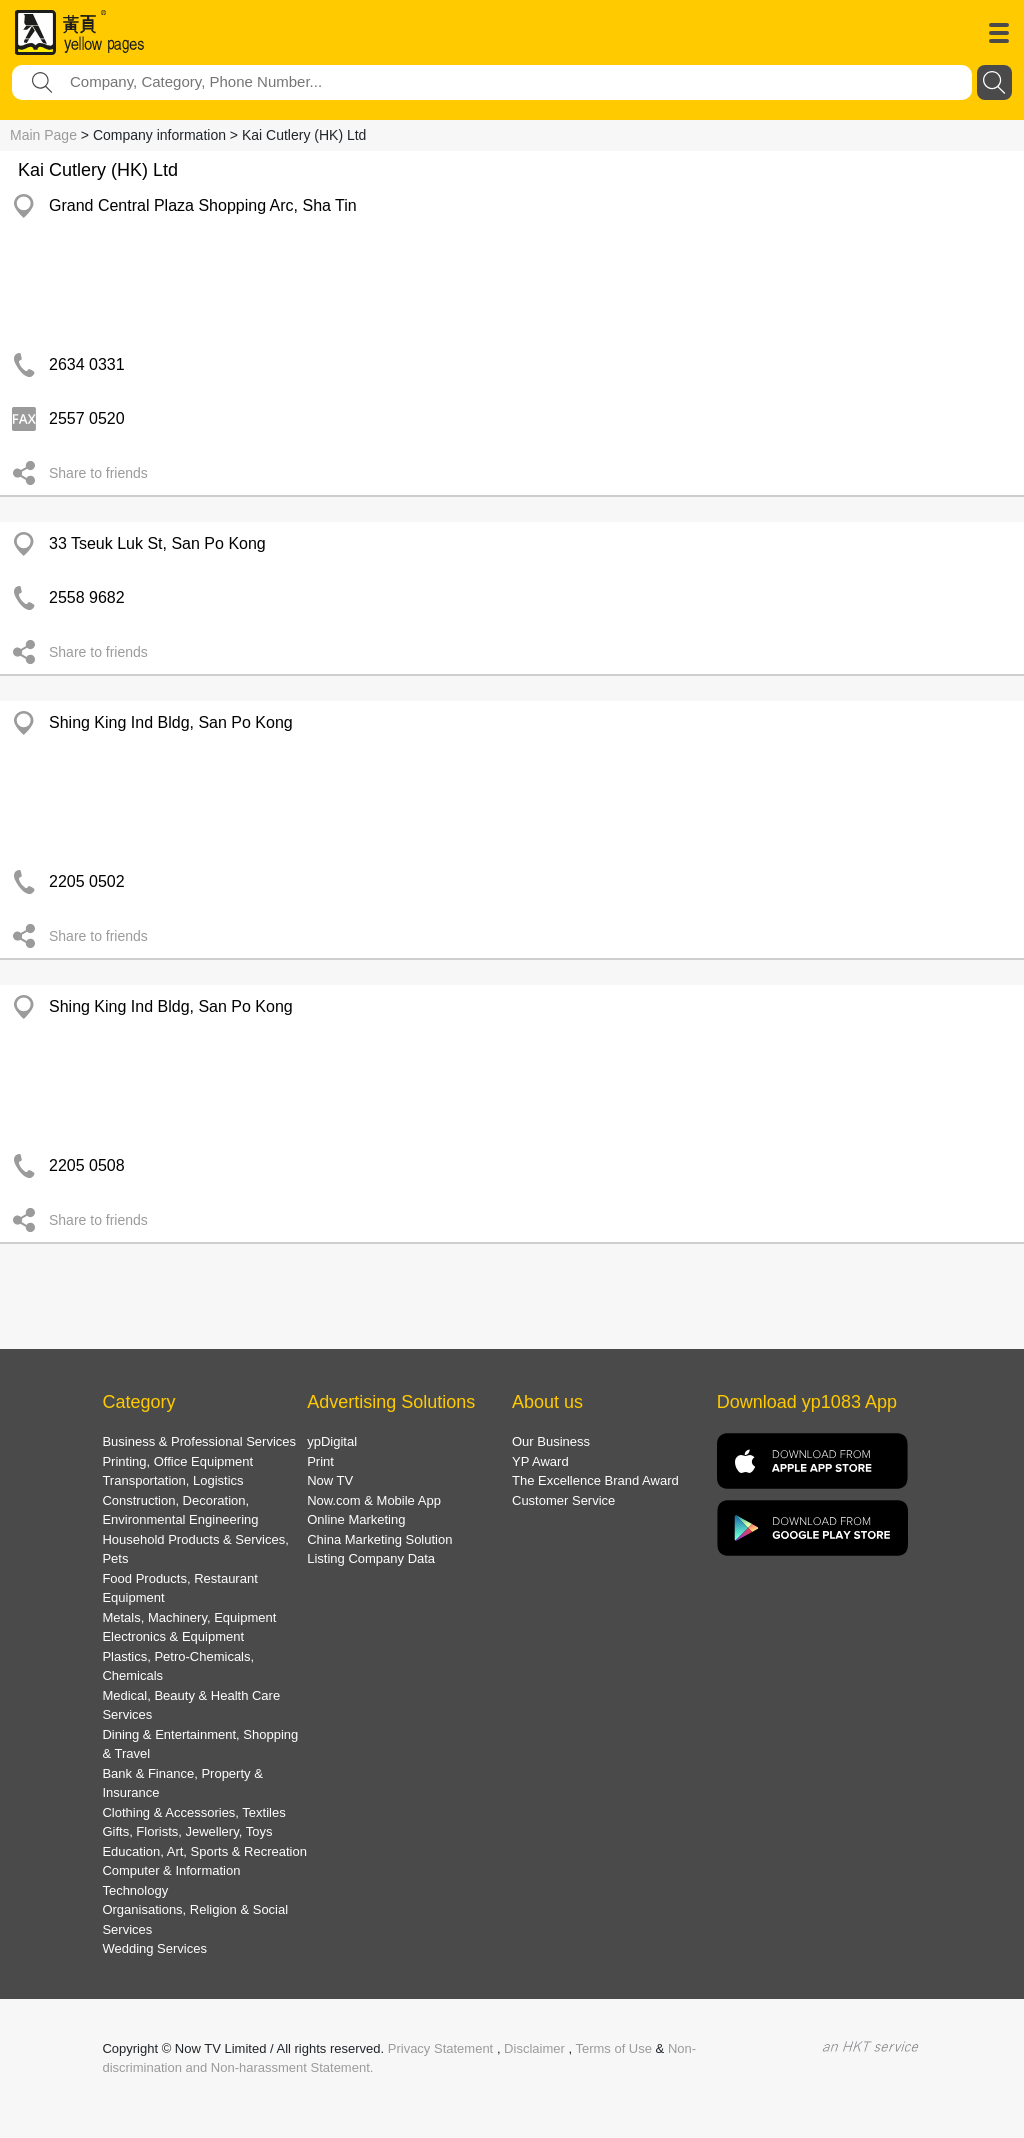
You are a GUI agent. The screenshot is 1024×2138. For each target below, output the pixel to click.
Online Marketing (356, 1519)
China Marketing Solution (379, 1539)
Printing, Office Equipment (177, 1461)
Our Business (551, 1441)
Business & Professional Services (199, 1441)
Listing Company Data (371, 1558)
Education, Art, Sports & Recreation (204, 1851)
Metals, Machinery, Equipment (189, 1617)
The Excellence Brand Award (595, 1480)
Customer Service (563, 1500)
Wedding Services (154, 1948)
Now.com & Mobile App (374, 1500)
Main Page (43, 135)
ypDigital (332, 1441)
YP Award (540, 1461)
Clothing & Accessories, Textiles (193, 1812)
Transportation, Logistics (172, 1480)
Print (320, 1461)
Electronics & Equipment (173, 1636)
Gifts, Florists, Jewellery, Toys (187, 1831)
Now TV (330, 1480)
